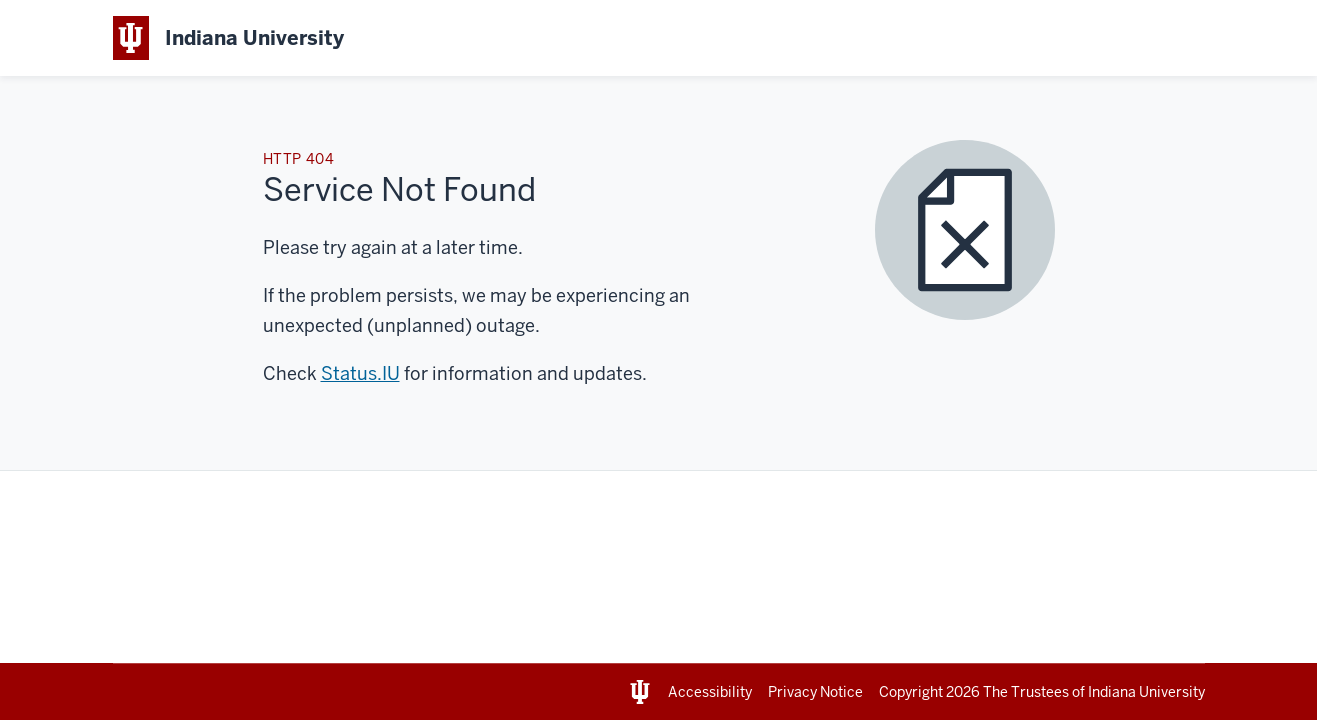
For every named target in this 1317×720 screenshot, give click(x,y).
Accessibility (710, 692)
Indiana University (1146, 692)
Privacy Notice (815, 692)
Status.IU (360, 373)
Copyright (931, 692)
